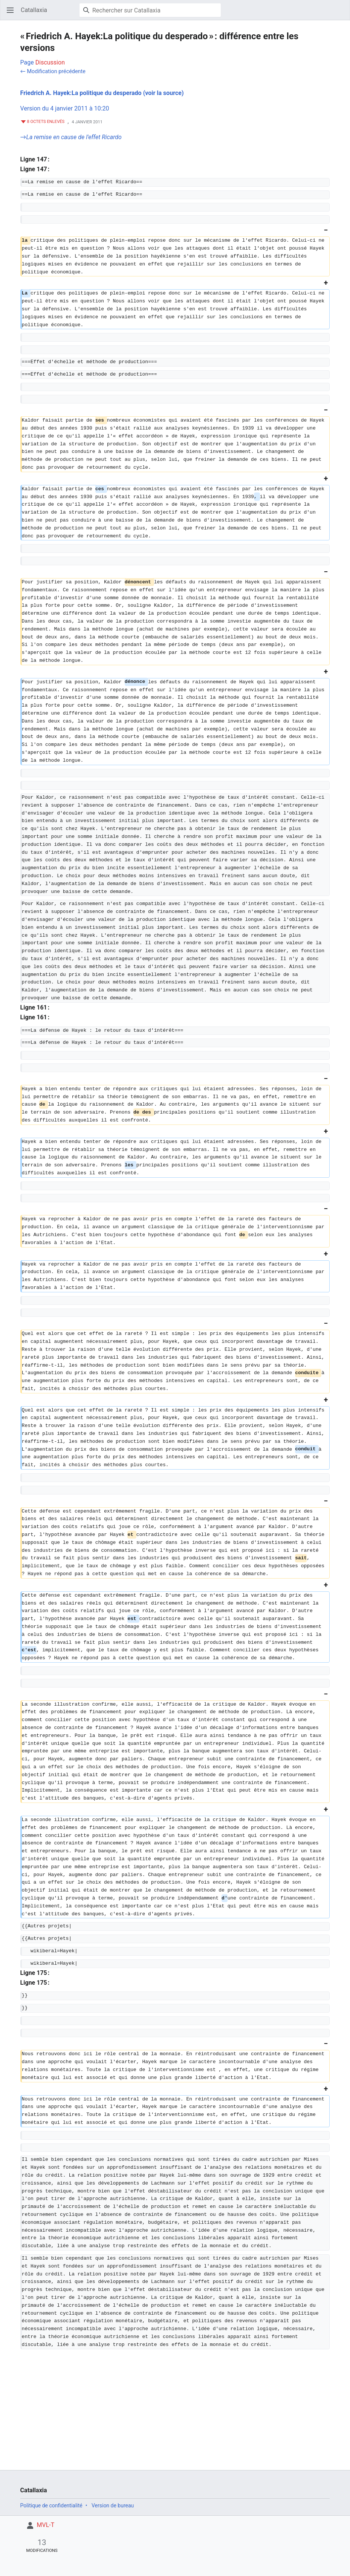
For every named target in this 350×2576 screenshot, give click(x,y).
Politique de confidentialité (51, 2505)
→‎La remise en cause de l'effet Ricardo (71, 137)
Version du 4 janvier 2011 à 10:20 (64, 108)
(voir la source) (163, 93)
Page (27, 62)
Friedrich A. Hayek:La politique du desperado (81, 93)
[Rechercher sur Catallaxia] (150, 10)
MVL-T (46, 2524)
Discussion (50, 62)
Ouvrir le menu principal (12, 13)
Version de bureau (113, 2505)
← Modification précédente (53, 71)
